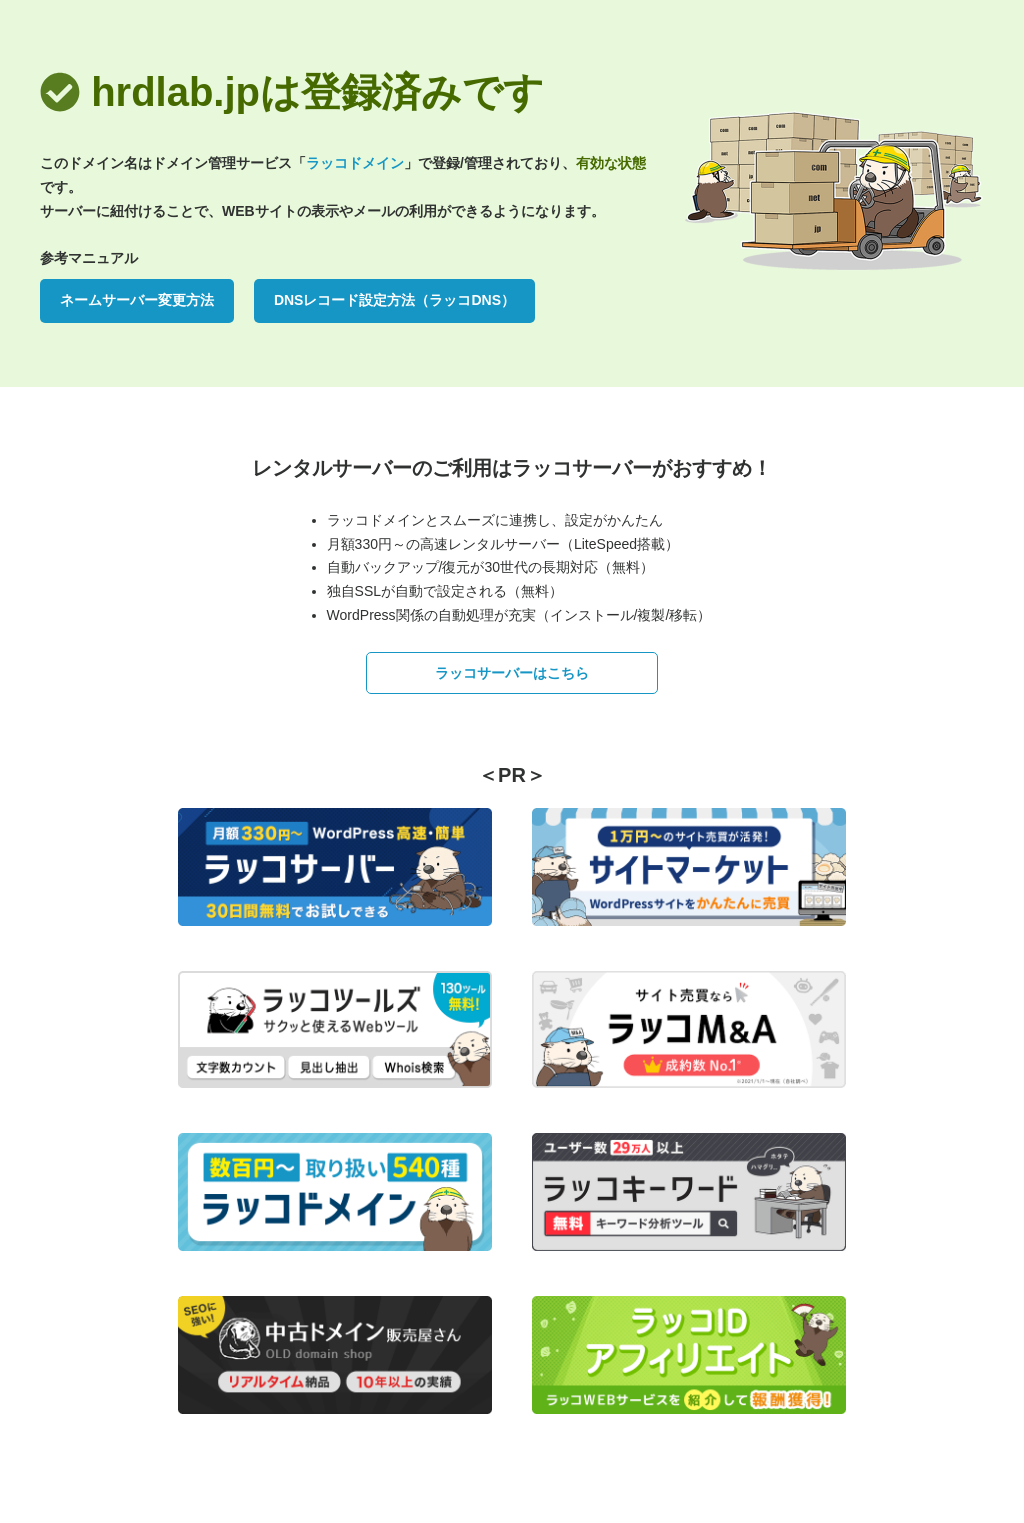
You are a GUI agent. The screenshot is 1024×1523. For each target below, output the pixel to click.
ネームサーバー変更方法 (137, 300)
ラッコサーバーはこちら (512, 673)
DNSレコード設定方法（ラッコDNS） (394, 300)
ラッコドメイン (355, 163)
